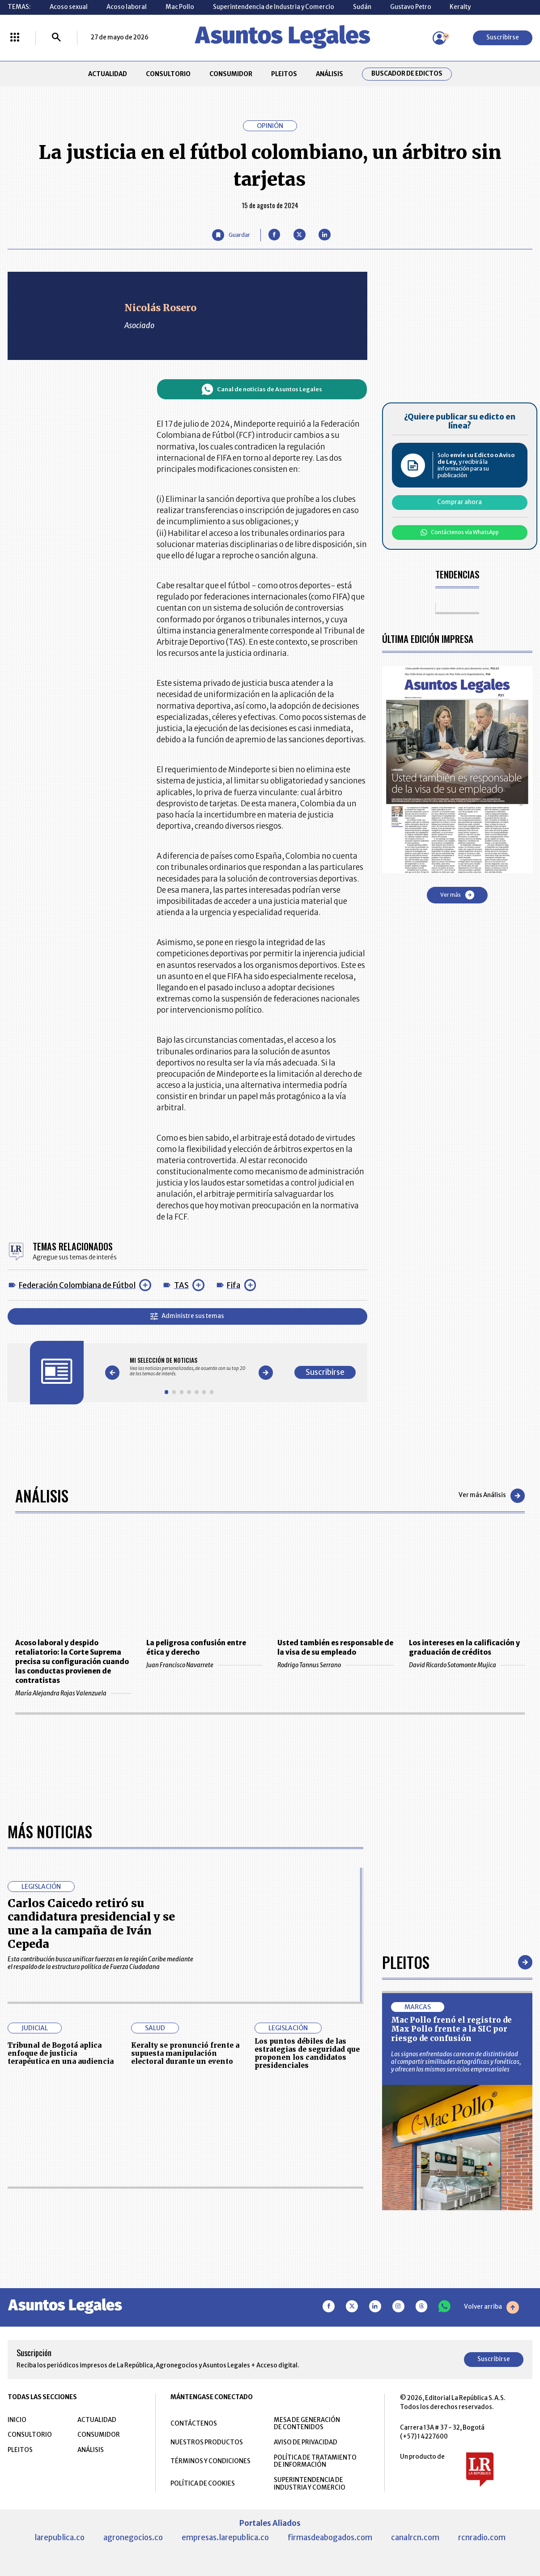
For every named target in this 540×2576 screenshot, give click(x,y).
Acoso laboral (126, 7)
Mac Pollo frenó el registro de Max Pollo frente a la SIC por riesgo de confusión (451, 2029)
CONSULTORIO (168, 74)
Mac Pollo (180, 7)
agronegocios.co (133, 2537)
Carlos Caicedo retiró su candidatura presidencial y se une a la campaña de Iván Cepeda (91, 1923)
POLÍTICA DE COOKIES (202, 2483)
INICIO (17, 2420)
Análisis (41, 1496)
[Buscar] (56, 38)
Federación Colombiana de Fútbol (77, 1285)
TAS (181, 1285)
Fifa (233, 1285)
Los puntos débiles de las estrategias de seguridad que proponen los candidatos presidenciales (307, 2053)
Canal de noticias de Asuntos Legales (262, 389)
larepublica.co (59, 2537)
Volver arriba (491, 2307)
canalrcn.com (415, 2537)
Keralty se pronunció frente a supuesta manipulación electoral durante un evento (185, 2053)
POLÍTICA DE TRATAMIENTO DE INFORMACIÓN (315, 2461)
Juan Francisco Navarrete (204, 1665)
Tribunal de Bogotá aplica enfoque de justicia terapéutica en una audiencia (61, 2053)
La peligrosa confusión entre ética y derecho (196, 1647)
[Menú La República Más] (15, 38)
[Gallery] (189, 1367)
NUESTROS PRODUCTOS (206, 2442)
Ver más (457, 894)
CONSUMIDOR (230, 74)
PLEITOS (284, 74)
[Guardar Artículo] (231, 235)
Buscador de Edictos (406, 73)
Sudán (362, 7)
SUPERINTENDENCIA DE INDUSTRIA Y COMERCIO (309, 2483)
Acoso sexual (69, 7)
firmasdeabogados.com (330, 2537)
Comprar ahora (459, 502)
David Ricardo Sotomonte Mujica (467, 1665)
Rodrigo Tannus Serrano (335, 1665)
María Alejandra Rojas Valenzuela (73, 1693)
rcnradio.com (482, 2537)
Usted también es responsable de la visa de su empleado (335, 1647)
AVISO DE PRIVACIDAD (305, 2442)
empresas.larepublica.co (225, 2537)
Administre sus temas (187, 1316)
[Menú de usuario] (439, 38)
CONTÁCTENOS (193, 2423)
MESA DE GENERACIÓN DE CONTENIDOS (307, 2423)
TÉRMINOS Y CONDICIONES (210, 2461)
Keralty (460, 7)
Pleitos (405, 1962)
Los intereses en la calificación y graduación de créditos (464, 1647)
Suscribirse (502, 37)
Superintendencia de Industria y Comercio (273, 7)
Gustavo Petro (410, 7)
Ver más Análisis (492, 1496)
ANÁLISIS (329, 74)
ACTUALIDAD (107, 74)
